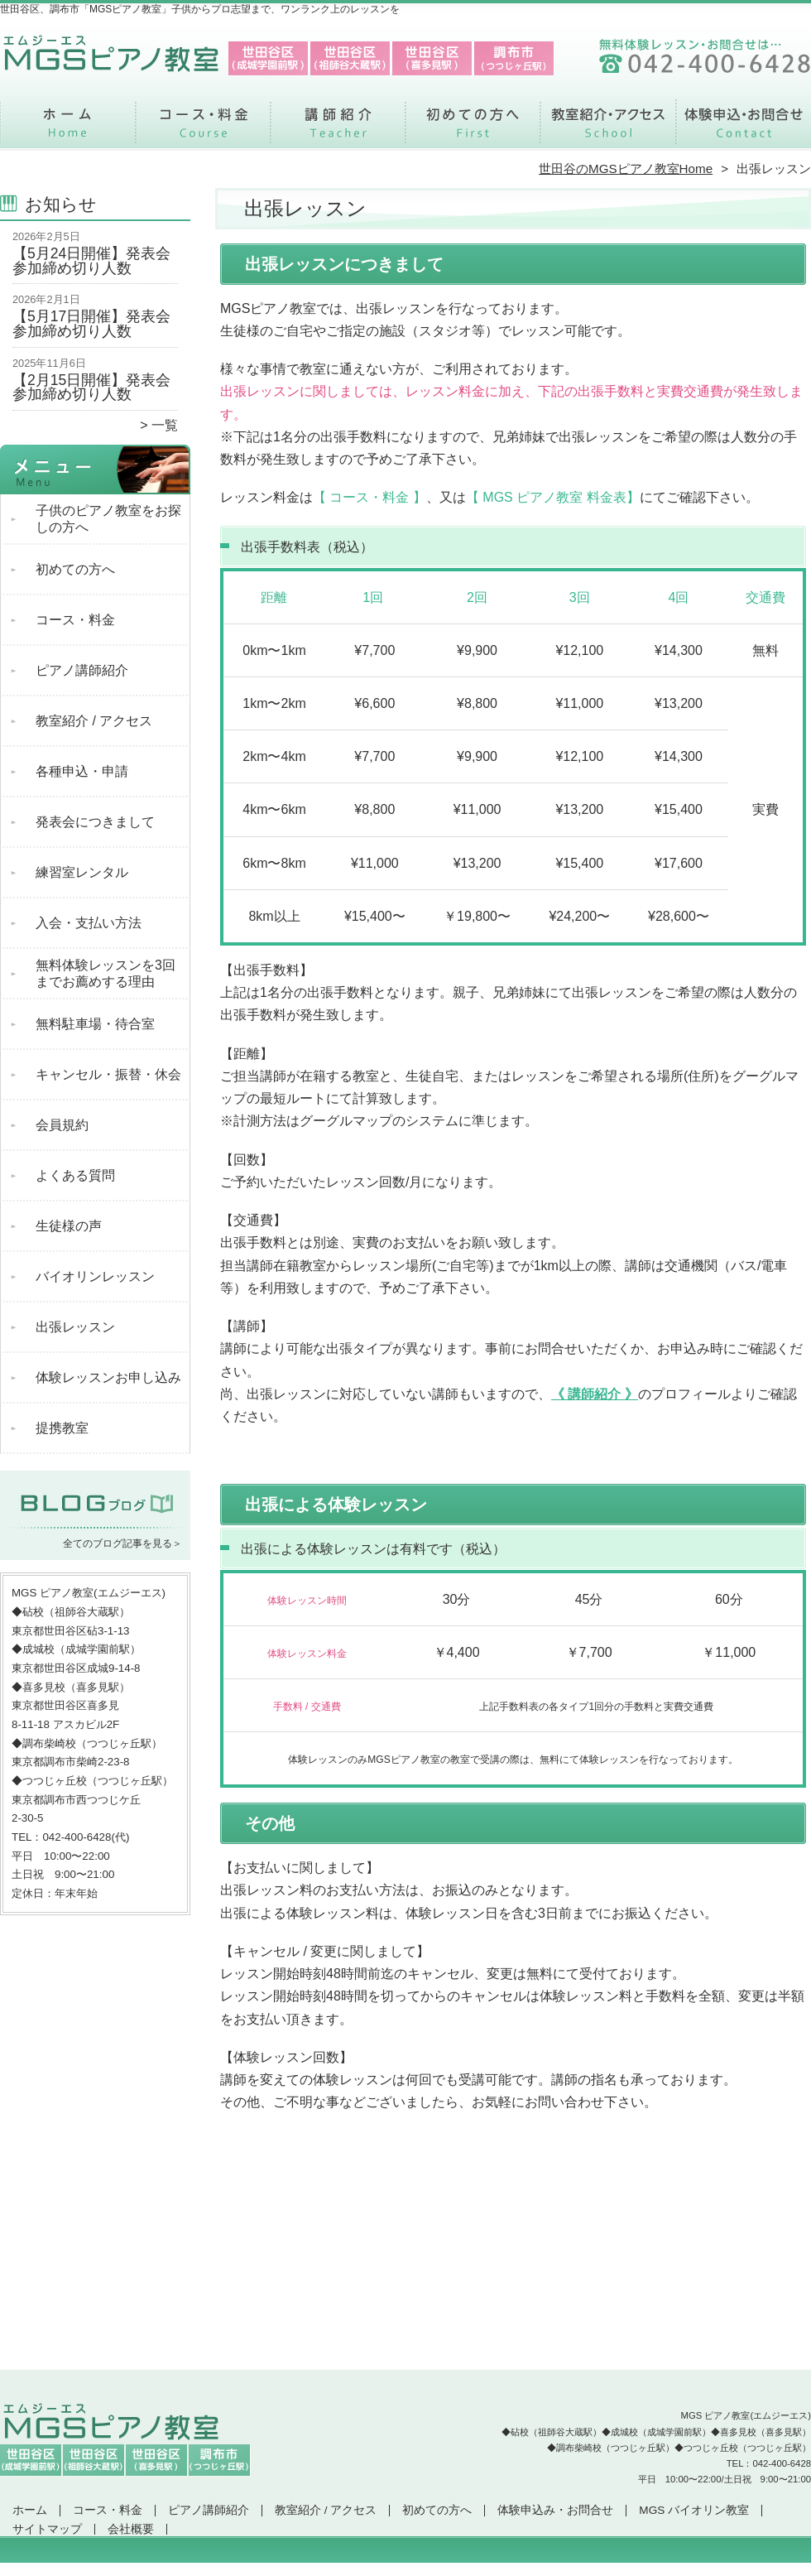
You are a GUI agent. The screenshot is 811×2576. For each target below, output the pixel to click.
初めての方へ (473, 129)
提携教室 (62, 1428)
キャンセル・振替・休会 (108, 1074)
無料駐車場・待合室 (95, 1024)
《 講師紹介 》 (594, 1394)
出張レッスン (75, 1327)
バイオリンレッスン (95, 1276)
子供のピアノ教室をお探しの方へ (108, 518)
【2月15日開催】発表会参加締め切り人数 (91, 387)
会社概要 (131, 2529)
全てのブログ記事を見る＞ (122, 1543)
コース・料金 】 (376, 497)
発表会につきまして (95, 822)
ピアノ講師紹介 (338, 129)
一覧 (164, 425)
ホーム (68, 129)
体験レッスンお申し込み (108, 1377)
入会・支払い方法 (89, 923)
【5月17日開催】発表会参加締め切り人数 (91, 323)
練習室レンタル (82, 872)
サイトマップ (47, 2529)
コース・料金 (203, 129)
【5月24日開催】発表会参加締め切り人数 (91, 261)
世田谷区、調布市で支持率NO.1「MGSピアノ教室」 (403, 2569)
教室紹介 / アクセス (607, 129)
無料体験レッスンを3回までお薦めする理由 (105, 973)
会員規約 (62, 1125)
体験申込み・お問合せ (743, 129)
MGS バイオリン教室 (694, 2510)
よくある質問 (75, 1175)
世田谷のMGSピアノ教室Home (626, 168)
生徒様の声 (69, 1226)
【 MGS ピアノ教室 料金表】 (553, 497)
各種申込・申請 (82, 771)
